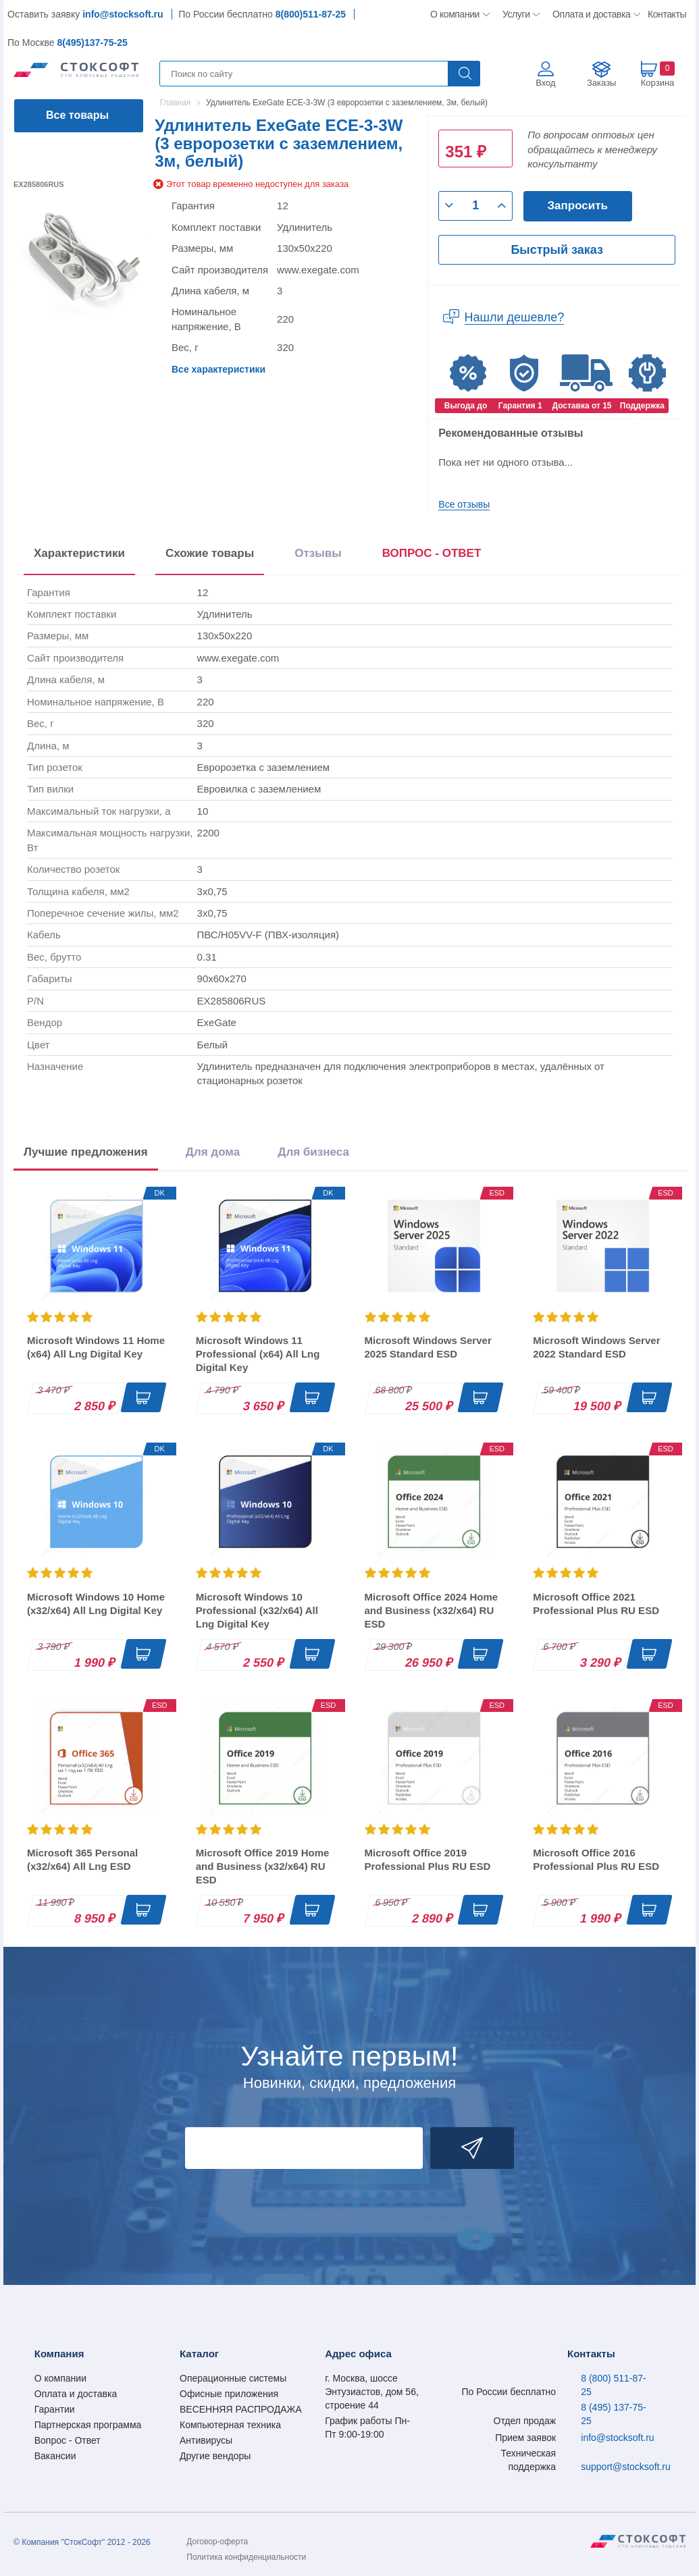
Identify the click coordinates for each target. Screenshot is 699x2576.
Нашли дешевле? (515, 317)
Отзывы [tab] (318, 553)
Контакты (666, 14)
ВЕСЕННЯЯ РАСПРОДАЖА (241, 2409)
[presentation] (432, 556)
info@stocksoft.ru (122, 14)
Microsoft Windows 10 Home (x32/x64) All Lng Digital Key (96, 1603)
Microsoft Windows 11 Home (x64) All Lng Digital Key (96, 1347)
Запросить (577, 205)
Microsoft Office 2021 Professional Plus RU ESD (596, 1603)
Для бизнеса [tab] (313, 1152)
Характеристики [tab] (79, 553)
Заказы (601, 83)
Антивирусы (206, 2440)
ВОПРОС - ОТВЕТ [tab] (432, 553)
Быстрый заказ (556, 250)
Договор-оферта (217, 2541)
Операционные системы (233, 2378)
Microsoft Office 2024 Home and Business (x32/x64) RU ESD (431, 1610)
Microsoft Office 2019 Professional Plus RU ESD (428, 1859)
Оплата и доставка (589, 14)
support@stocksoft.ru (626, 2466)
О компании (455, 14)
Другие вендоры (215, 2455)
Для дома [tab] (213, 1152)
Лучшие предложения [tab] (86, 1152)
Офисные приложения (229, 2393)
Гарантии (54, 2409)
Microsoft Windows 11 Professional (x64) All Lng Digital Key (258, 1354)
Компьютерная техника (230, 2424)
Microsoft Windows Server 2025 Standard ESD (428, 1347)
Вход (545, 83)
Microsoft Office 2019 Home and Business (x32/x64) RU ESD (263, 1866)
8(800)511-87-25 (311, 14)
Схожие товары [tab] (209, 553)
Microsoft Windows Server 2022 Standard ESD (596, 1347)
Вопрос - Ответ (67, 2440)
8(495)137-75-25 (92, 42)
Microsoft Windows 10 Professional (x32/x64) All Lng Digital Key (257, 1610)
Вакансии (55, 2455)
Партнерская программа (88, 2424)
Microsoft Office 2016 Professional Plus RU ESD (596, 1859)
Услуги (516, 14)
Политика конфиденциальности (246, 2557)
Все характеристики (218, 369)
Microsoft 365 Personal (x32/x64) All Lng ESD (82, 1859)
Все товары (77, 115)
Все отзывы (464, 504)
